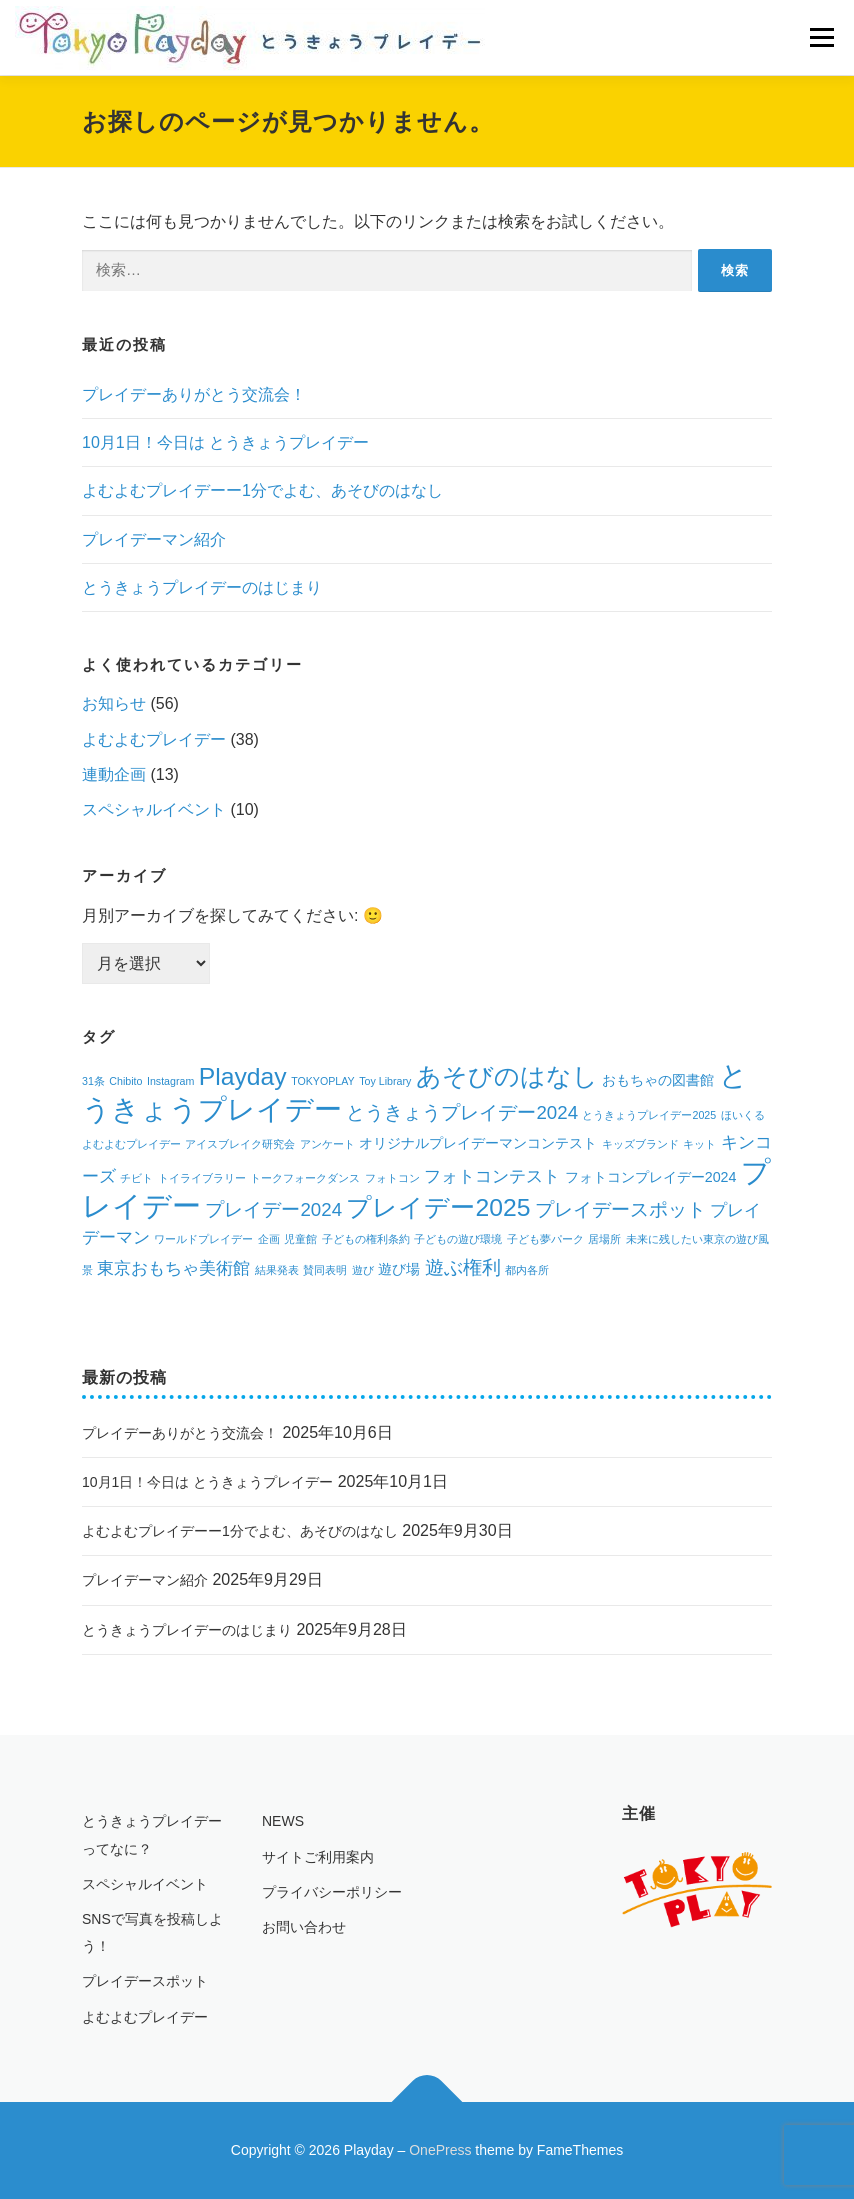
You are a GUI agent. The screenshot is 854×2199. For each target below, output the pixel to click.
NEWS (283, 1821)
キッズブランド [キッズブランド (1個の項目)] (640, 1144)
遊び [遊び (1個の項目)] (363, 1270)
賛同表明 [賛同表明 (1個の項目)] (325, 1270)
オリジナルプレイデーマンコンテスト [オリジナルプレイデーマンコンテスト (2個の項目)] (478, 1143)
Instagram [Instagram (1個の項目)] (170, 1081)
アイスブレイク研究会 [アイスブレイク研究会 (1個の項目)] (240, 1144)
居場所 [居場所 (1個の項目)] (604, 1239)
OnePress (440, 2150)
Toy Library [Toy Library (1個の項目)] (385, 1081)
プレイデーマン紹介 (154, 539)
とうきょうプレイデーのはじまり (202, 587)
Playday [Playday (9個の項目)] (243, 1076)
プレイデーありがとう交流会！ (194, 394)
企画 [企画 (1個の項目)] (269, 1239)
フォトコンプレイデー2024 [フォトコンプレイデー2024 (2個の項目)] (651, 1177)
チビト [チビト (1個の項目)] (136, 1178)
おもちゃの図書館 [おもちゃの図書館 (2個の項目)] (658, 1080)
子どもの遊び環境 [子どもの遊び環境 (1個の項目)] (458, 1239)
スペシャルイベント (154, 809)
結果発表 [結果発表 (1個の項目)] (277, 1270)
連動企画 (114, 774)
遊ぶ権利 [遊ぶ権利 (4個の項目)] (463, 1267)
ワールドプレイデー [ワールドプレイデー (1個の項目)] (203, 1239)
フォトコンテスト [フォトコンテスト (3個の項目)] (492, 1176)
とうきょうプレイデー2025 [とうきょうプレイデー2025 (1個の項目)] (649, 1115)
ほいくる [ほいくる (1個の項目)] (743, 1115)
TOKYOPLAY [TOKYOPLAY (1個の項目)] (323, 1081)
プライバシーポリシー (332, 1892)
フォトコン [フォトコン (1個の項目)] (392, 1178)
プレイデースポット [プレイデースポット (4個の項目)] (620, 1209)
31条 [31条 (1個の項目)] (93, 1081)
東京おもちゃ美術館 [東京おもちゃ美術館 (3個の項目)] (173, 1268)
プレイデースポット (145, 1981)
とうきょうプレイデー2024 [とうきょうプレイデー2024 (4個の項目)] (462, 1112)
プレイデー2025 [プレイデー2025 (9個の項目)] (438, 1207)
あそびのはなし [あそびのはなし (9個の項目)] (507, 1076)
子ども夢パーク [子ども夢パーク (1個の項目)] (545, 1239)
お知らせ (114, 703)
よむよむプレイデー (154, 739)
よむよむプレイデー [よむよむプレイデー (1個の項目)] (131, 1144)
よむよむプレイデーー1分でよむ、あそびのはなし (262, 490)
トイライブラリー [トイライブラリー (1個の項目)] (202, 1178)
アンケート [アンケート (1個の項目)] (327, 1144)
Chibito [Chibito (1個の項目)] (125, 1081)
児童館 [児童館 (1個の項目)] (300, 1239)
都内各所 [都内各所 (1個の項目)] (527, 1270)
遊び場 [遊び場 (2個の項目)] (399, 1269)
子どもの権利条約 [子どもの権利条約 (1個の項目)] (366, 1239)
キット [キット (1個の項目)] (699, 1144)
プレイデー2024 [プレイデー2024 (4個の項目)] (273, 1209)
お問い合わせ (304, 1927)
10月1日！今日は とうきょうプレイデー (225, 442)
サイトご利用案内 (318, 1857)
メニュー (821, 37)
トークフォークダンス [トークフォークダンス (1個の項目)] (305, 1178)
